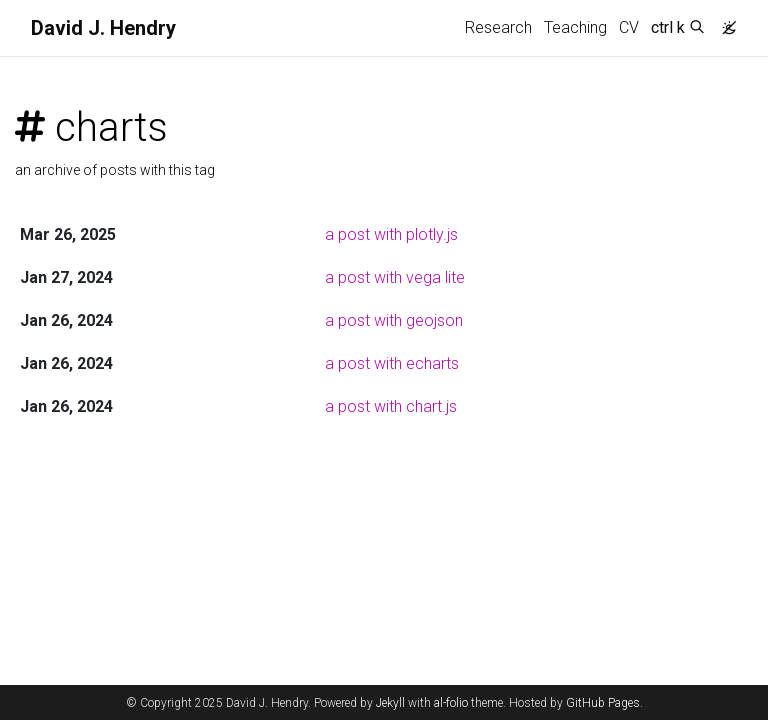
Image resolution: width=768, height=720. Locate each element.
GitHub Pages (603, 703)
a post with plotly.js (391, 234)
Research (498, 27)
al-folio (451, 703)
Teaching (575, 27)
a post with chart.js (391, 406)
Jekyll (390, 703)
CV (629, 27)
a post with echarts (392, 363)
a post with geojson (394, 320)
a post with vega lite (395, 277)
